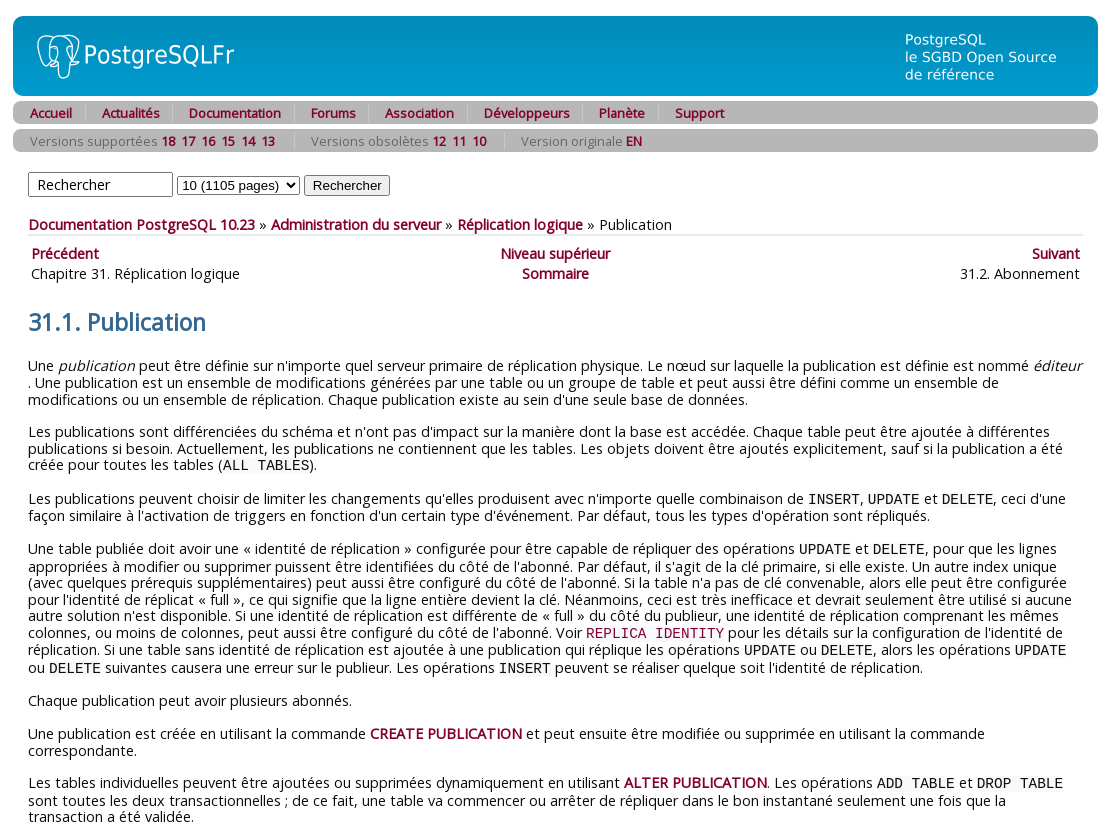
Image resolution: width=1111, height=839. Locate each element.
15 (228, 141)
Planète (622, 113)
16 (208, 141)
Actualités (131, 113)
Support (699, 113)
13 (268, 141)
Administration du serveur (356, 224)
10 (479, 141)
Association (419, 113)
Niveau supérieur (555, 253)
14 (248, 141)
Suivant (1056, 253)
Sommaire (555, 273)
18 (168, 141)
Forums (333, 113)
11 (459, 141)
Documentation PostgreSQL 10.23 (141, 224)
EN (634, 141)
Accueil (51, 113)
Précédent (65, 253)
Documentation (235, 113)
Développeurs (527, 113)
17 (188, 141)
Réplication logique (520, 224)
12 (439, 141)
